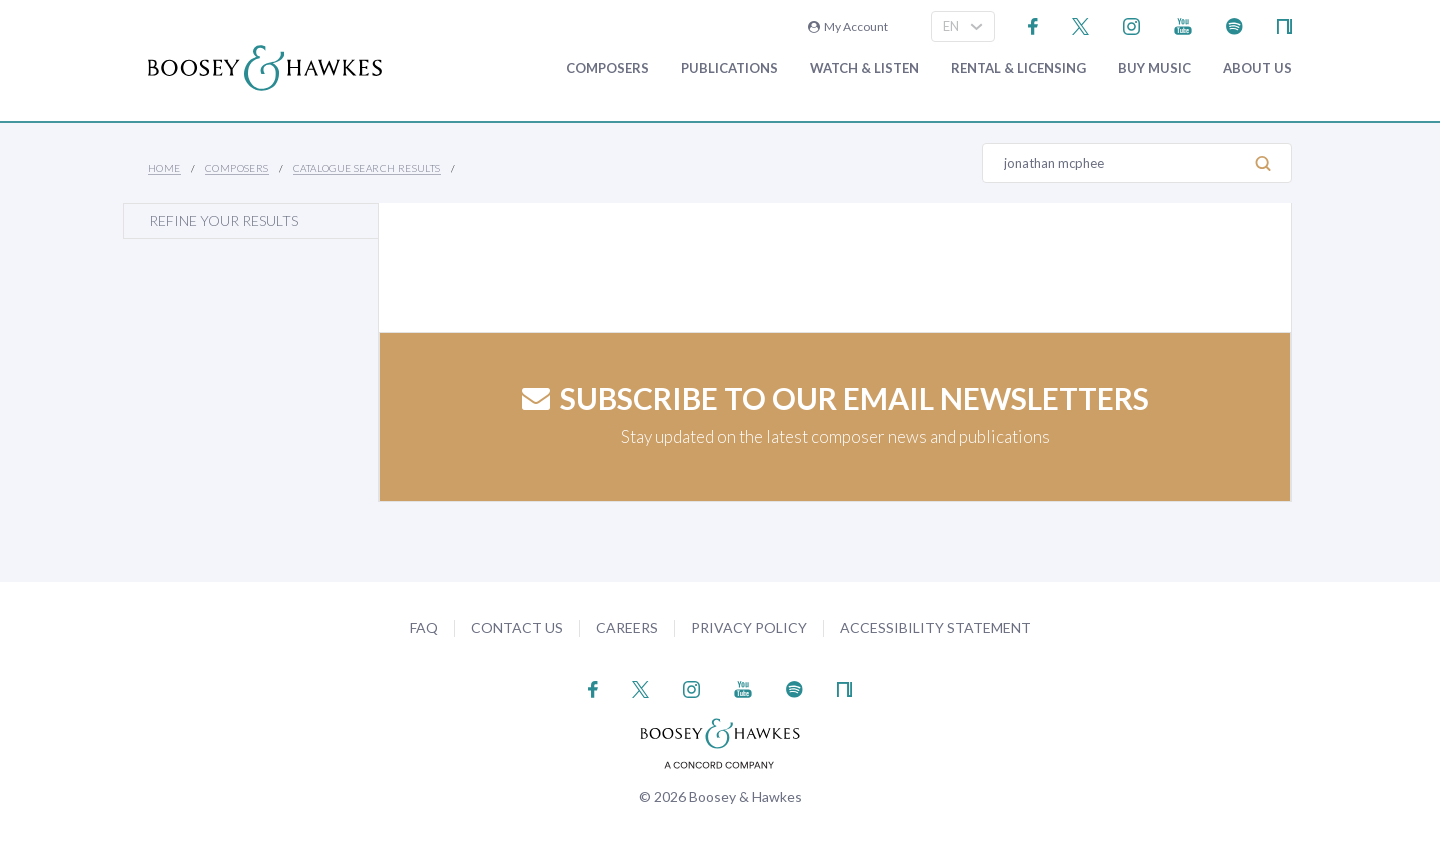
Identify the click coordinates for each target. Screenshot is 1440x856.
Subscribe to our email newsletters (835, 398)
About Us (1257, 68)
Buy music (1154, 68)
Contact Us (517, 627)
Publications (729, 68)
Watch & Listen (864, 68)
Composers (607, 68)
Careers (627, 627)
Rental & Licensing (1018, 68)
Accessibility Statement (935, 627)
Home (164, 168)
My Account (848, 26)
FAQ (424, 627)
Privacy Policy (749, 627)
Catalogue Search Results (367, 168)
